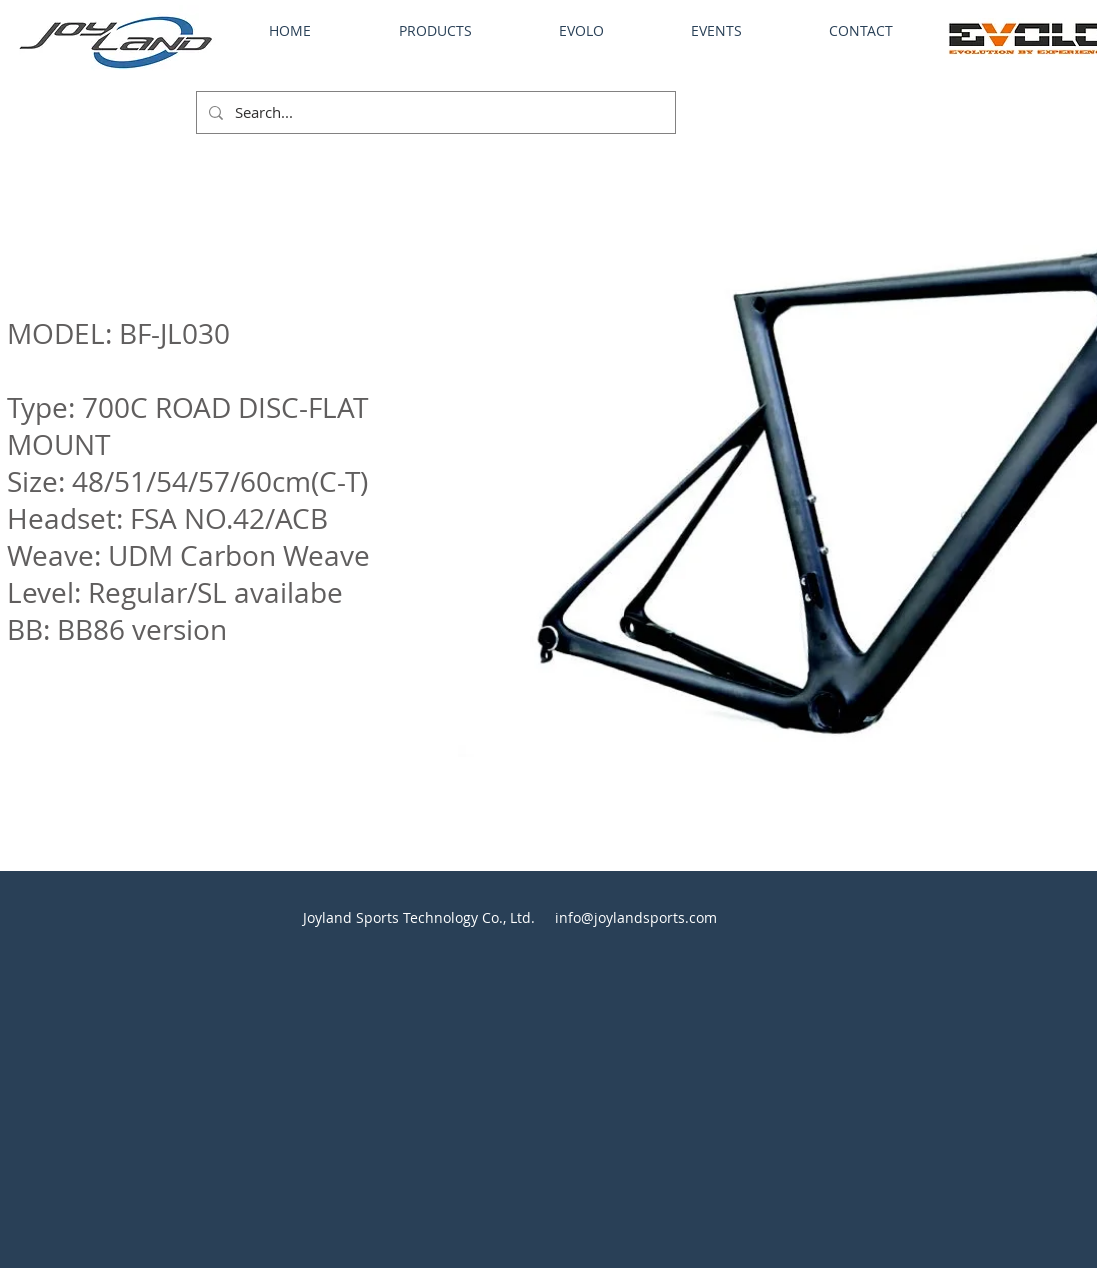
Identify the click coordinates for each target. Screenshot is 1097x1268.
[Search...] (434, 112)
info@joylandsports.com (636, 917)
